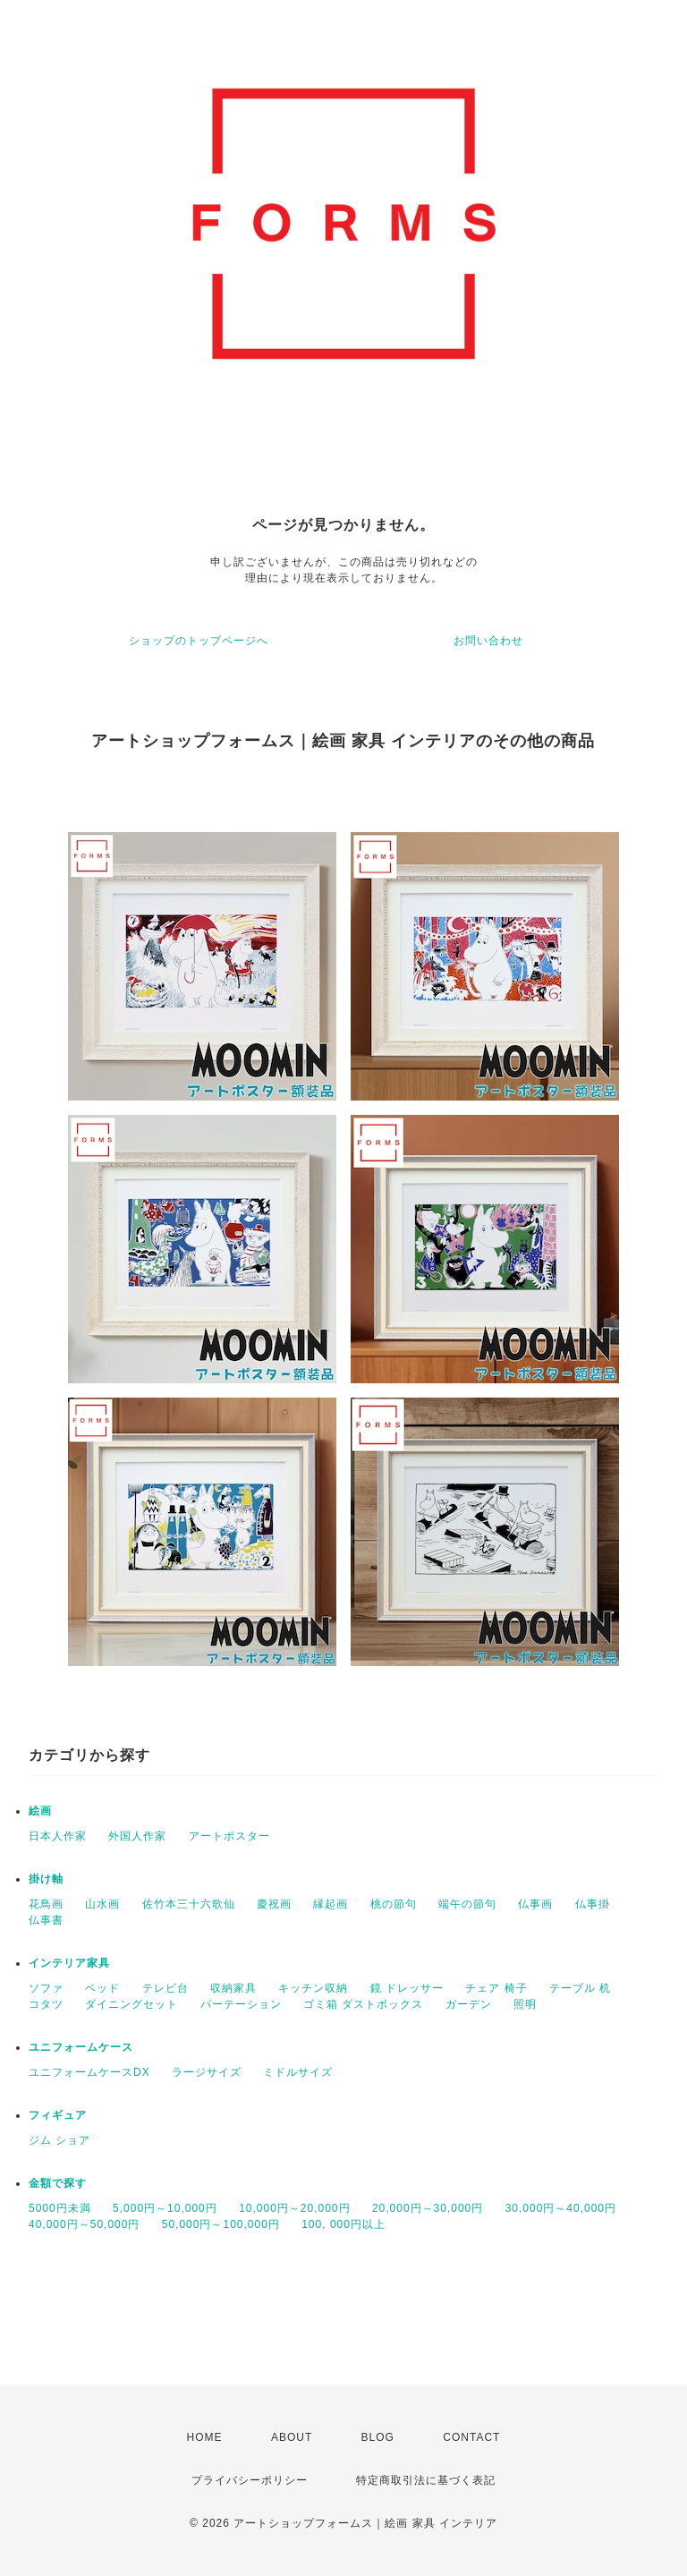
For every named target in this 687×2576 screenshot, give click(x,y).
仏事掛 (592, 1904)
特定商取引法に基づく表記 (426, 2480)
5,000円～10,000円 (165, 2208)
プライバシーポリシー (249, 2480)
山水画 (102, 1904)
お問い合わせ (488, 640)
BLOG (377, 2437)
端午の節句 (467, 1904)
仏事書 (46, 1920)
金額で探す (58, 2183)
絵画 (40, 1811)
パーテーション (241, 2004)
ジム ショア (59, 2140)
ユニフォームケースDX (89, 2072)
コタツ (46, 2004)
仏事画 (535, 1904)
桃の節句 (393, 1904)
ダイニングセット (131, 2004)
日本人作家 (58, 1836)
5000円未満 (60, 2208)
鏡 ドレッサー (407, 1988)
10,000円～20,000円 (294, 2208)
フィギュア (58, 2115)
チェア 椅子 (496, 1988)
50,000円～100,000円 (221, 2224)
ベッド (102, 1988)
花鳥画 (46, 1904)
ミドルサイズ (298, 2072)
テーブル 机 (580, 1988)
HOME (205, 2437)
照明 (525, 2004)
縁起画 (330, 1904)
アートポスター (229, 1836)
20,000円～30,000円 (427, 2208)
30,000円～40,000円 (560, 2208)
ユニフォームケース (81, 2047)
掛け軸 (46, 1879)
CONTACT (471, 2437)
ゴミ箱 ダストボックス (363, 2004)
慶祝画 (274, 1904)
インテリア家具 (69, 1963)
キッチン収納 (313, 1988)
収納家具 (233, 1988)
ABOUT (291, 2437)
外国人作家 (137, 1836)
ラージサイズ (207, 2072)
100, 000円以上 (343, 2224)
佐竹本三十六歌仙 (188, 1904)
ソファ (46, 1988)
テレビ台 (165, 1988)
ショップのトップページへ (198, 640)
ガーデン (468, 2004)
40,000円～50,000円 (84, 2224)
